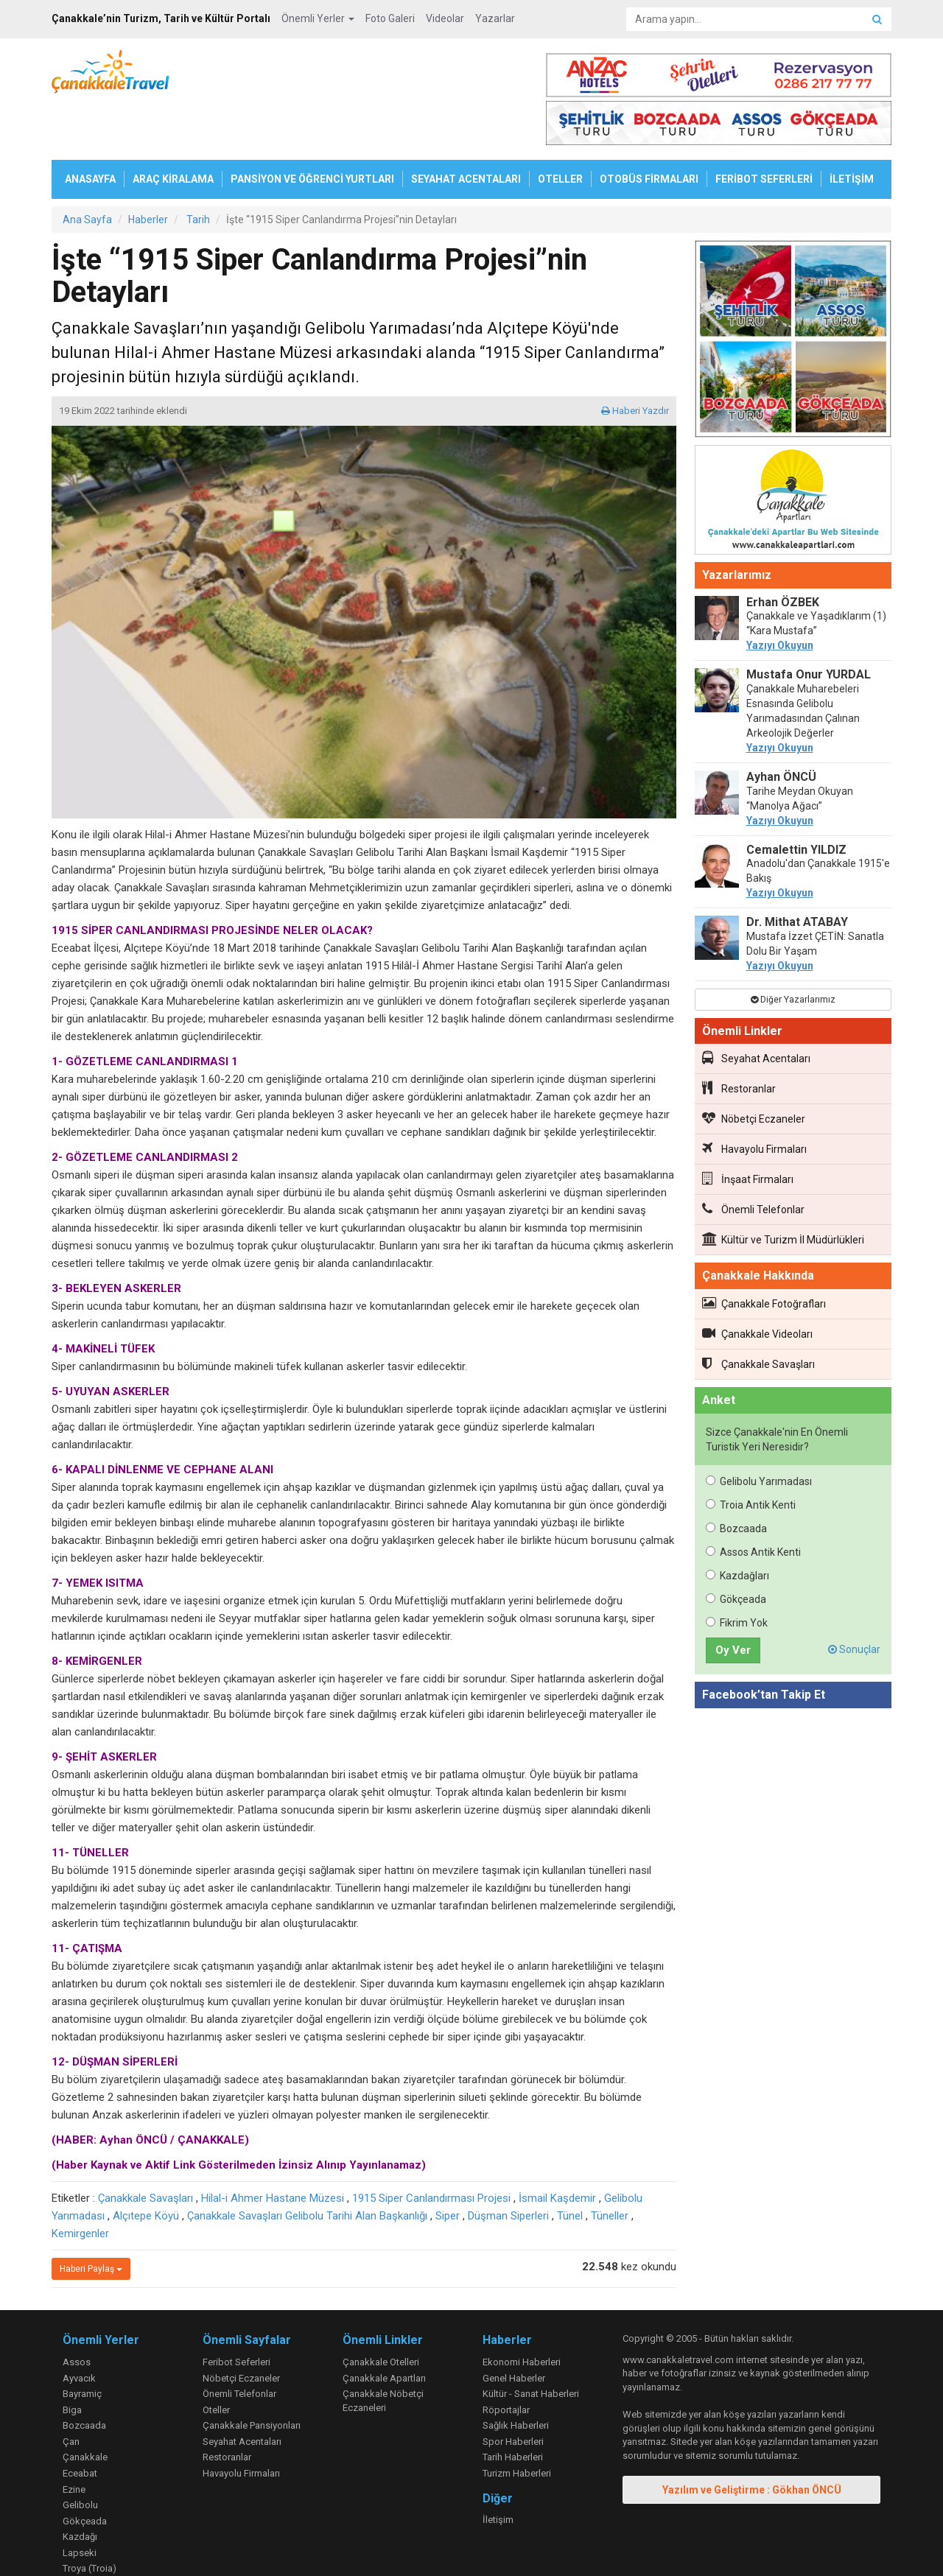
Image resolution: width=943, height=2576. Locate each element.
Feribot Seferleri (236, 2314)
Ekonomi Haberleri (522, 2314)
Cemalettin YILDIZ (796, 802)
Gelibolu (80, 2457)
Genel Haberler (514, 2330)
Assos (77, 2314)
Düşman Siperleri (508, 2168)
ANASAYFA (90, 131)
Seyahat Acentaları (756, 1010)
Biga (72, 2362)
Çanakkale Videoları (757, 1285)
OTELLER (560, 131)
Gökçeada (736, 1551)
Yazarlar (495, 18)
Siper (447, 2168)
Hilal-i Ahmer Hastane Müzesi (272, 2150)
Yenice (77, 2536)
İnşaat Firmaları (747, 1130)
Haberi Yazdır (635, 362)
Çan (71, 2393)
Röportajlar (506, 2362)
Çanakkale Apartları (384, 2330)
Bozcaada (736, 1481)
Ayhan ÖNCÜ (781, 729)
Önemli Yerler (317, 18)
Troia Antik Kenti (751, 1457)
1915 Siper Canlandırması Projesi (431, 2150)
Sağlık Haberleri (516, 2377)
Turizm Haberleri (517, 2425)
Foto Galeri (390, 18)
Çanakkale (85, 2409)
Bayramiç (82, 2345)
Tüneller (609, 2168)
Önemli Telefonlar (753, 1161)
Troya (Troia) (89, 2520)
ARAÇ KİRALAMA (173, 131)
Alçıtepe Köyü (146, 2168)
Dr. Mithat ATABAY (797, 874)
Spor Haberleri (513, 2393)
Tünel (570, 2168)
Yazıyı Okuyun (779, 597)
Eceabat (80, 2425)
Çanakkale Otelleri (381, 2314)
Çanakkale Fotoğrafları (764, 1255)
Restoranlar (739, 1040)
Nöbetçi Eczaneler (753, 1070)
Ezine (74, 2441)
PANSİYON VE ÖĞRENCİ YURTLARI (312, 131)
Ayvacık (79, 2330)
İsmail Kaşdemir (557, 2150)
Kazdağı (80, 2488)
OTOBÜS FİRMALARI (649, 131)
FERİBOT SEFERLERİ (764, 131)
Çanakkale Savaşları (145, 2150)
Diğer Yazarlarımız (793, 952)
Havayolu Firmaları (754, 1100)
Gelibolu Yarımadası (759, 1433)
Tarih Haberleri (513, 2409)
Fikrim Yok (737, 1575)
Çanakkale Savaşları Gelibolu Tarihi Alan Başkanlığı (307, 2168)
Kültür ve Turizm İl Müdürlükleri (783, 1191)
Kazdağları (737, 1528)
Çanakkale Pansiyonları (252, 2377)
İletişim (498, 2471)
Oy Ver (733, 1602)
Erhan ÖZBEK (782, 554)
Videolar (445, 18)
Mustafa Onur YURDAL (808, 627)
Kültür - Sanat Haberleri (531, 2345)
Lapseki (80, 2504)
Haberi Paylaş (91, 2221)
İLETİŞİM (852, 131)
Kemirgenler (80, 2185)
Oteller (216, 2362)
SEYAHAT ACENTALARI (466, 131)
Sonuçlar (854, 1601)
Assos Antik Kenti (753, 1504)
